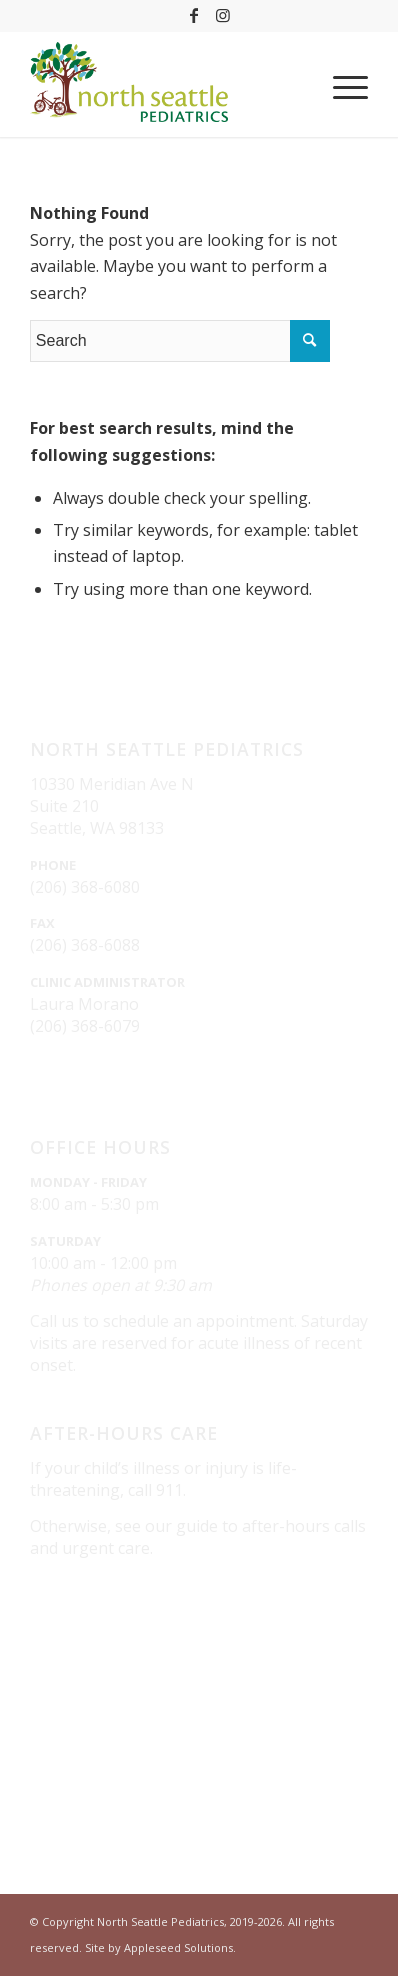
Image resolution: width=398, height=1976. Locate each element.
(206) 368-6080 (85, 887)
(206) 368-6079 (85, 1026)
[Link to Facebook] (194, 15)
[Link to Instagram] (223, 15)
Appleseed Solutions (178, 1947)
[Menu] (340, 87)
